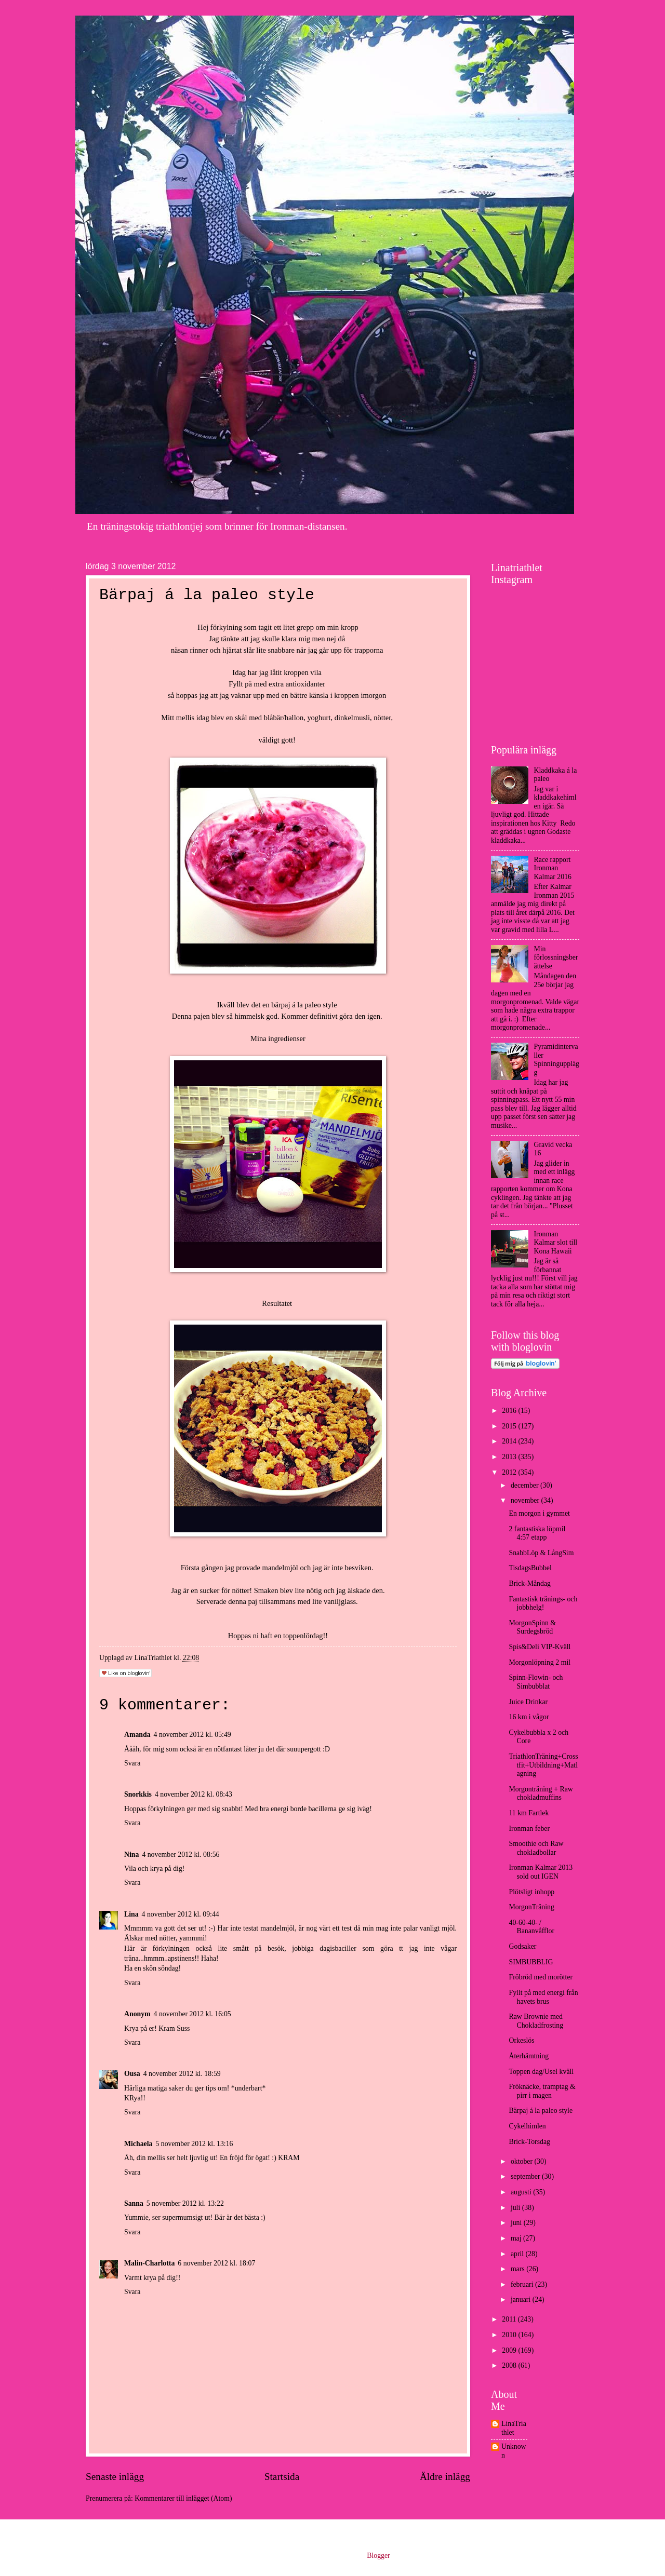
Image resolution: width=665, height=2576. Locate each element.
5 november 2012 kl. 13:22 (185, 2203)
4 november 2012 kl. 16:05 (192, 2014)
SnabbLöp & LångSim (541, 1553)
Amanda (137, 1734)
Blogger (378, 2555)
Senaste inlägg (115, 2476)
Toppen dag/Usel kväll (541, 2071)
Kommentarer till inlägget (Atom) (183, 2498)
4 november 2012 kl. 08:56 (180, 1854)
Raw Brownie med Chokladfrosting (536, 2021)
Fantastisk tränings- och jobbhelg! (543, 1603)
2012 (510, 1472)
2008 (510, 2365)
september (526, 2176)
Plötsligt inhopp (531, 1892)
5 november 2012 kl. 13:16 (194, 2144)
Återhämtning (529, 2056)
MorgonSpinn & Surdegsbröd (532, 1627)
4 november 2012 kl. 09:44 (180, 1914)
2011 (510, 2319)
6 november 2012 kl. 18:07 (216, 2263)
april (518, 2254)
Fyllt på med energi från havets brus (543, 1997)
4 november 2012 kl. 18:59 (182, 2074)
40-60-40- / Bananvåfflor (531, 1927)
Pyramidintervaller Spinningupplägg (556, 1059)
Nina (131, 1854)
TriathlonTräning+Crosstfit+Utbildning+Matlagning (543, 1764)
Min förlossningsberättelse (556, 957)
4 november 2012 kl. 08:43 (193, 1794)
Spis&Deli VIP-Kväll (539, 1647)
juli (516, 2207)
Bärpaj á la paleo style (541, 2110)
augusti (522, 2192)
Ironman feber (529, 1828)
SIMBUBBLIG (531, 1962)
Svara (132, 1763)
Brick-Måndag (529, 1583)
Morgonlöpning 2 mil (539, 1662)
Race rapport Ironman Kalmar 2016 (552, 868)
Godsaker (522, 1946)
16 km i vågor (529, 1717)
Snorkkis (138, 1794)
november (526, 1500)
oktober (523, 2161)
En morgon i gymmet (539, 1513)
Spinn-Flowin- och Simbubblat (536, 1682)
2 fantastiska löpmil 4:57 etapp (537, 1533)
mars (518, 2269)
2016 (510, 1410)
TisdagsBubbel (530, 1568)
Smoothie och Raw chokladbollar (536, 1848)
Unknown (513, 2451)
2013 (510, 1457)
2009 (510, 2350)
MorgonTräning (531, 1907)
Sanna (133, 2203)
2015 (510, 1426)
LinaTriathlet (513, 2428)
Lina (131, 1914)
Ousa (132, 2074)
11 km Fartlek (529, 1813)
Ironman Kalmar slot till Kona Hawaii (556, 1242)
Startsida (282, 2476)
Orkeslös (521, 2040)
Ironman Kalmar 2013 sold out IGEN (541, 1872)
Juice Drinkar (528, 1702)
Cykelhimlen (527, 2126)
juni (517, 2223)
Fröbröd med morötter (541, 1977)
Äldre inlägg (445, 2476)
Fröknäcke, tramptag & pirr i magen (542, 2091)
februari (523, 2284)
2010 (510, 2335)
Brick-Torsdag (529, 2142)
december (525, 1485)
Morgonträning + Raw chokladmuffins (541, 1793)
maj (517, 2238)
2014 (510, 1441)
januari (522, 2299)
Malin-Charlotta (149, 2263)
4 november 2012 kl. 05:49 (192, 1734)
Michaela (138, 2144)
